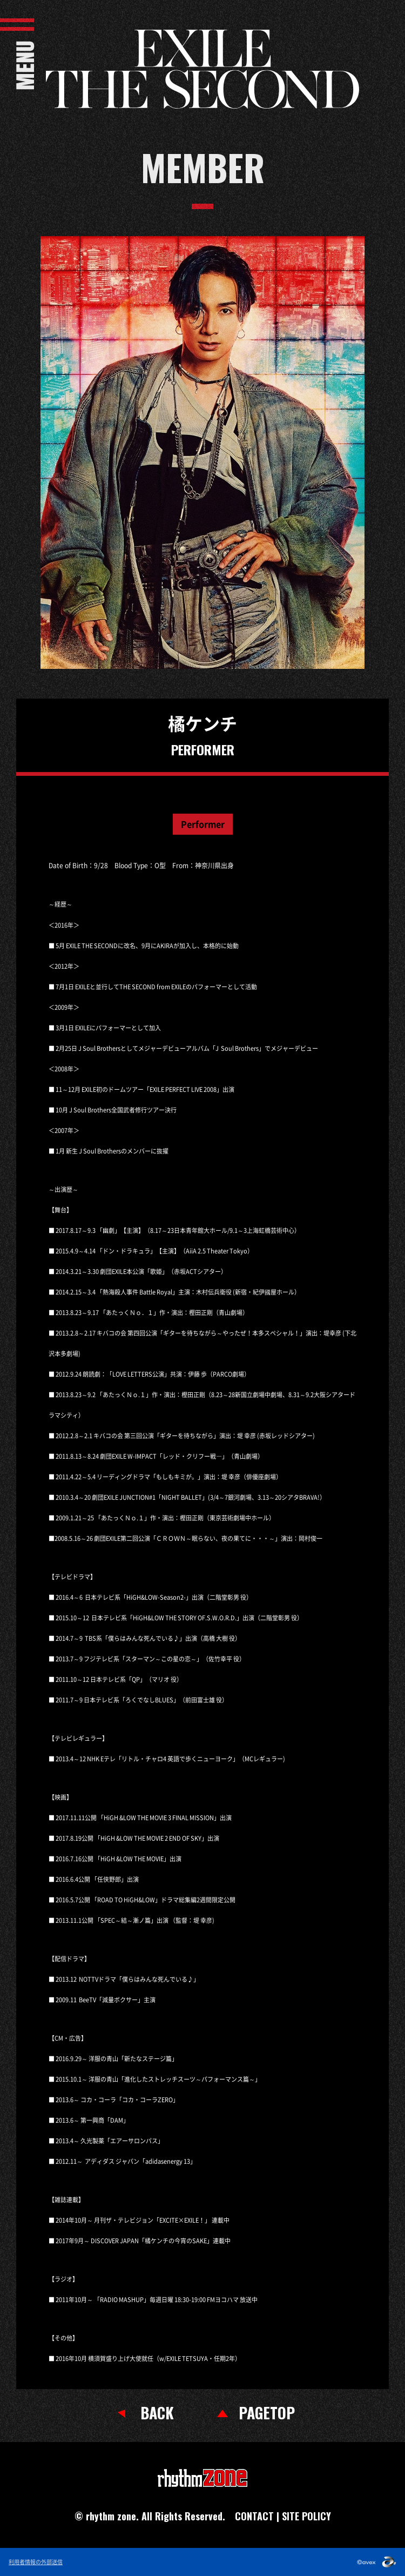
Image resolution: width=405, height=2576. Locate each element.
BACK (157, 2412)
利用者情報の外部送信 (36, 2562)
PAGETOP (267, 2412)
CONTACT (254, 2516)
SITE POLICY (306, 2516)
